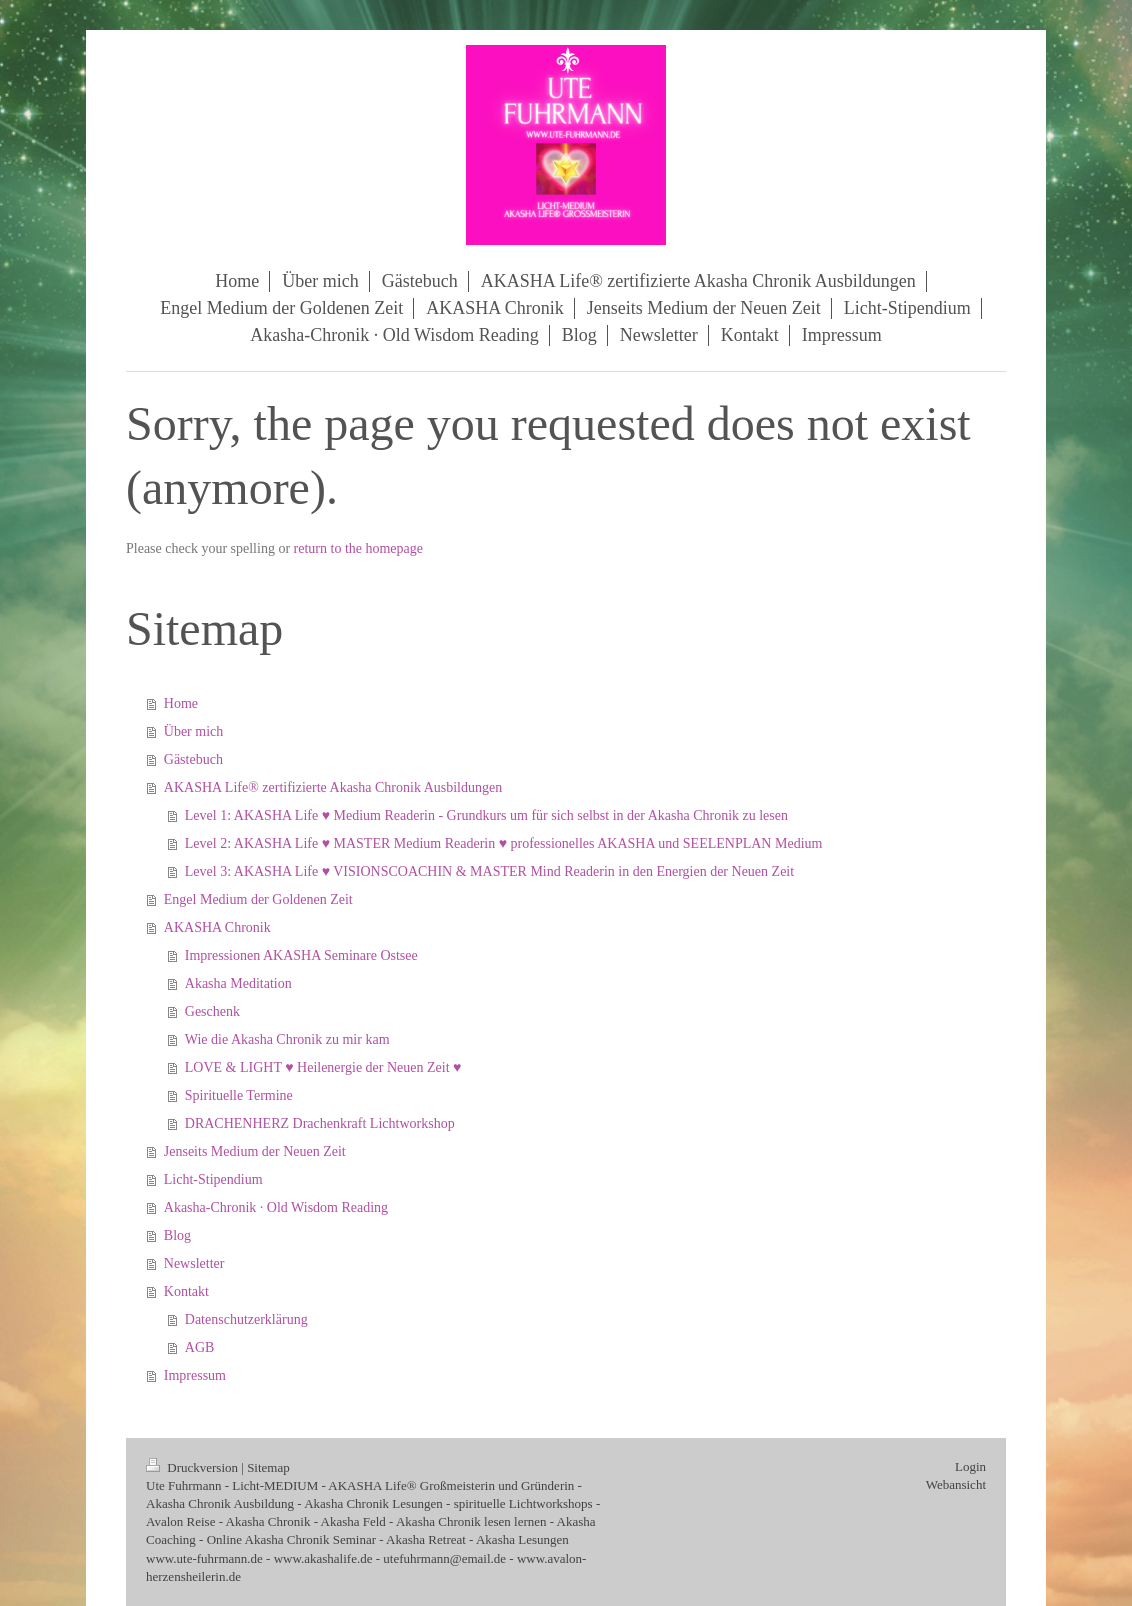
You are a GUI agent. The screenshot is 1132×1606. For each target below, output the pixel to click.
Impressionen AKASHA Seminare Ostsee (301, 955)
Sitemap (268, 1467)
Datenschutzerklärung (246, 1319)
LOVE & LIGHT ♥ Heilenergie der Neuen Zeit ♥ (323, 1067)
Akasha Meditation (238, 983)
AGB (200, 1347)
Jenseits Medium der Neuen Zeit (255, 1151)
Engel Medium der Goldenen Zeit (258, 899)
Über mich (193, 731)
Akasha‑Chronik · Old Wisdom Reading (276, 1207)
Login (970, 1466)
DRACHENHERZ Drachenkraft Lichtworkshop (320, 1123)
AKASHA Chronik (217, 927)
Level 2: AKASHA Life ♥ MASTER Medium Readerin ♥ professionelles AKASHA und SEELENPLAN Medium (504, 843)
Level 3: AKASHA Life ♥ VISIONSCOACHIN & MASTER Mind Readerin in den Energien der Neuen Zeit (489, 871)
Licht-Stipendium (213, 1179)
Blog (177, 1235)
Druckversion (193, 1467)
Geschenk (212, 1011)
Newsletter (194, 1263)
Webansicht (956, 1484)
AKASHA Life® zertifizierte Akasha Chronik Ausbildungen (333, 787)
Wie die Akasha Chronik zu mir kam (287, 1039)
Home (181, 703)
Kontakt (186, 1291)
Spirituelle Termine (239, 1095)
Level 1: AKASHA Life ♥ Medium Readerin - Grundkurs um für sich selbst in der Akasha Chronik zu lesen (486, 815)
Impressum (195, 1375)
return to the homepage (358, 548)
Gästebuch (193, 759)
